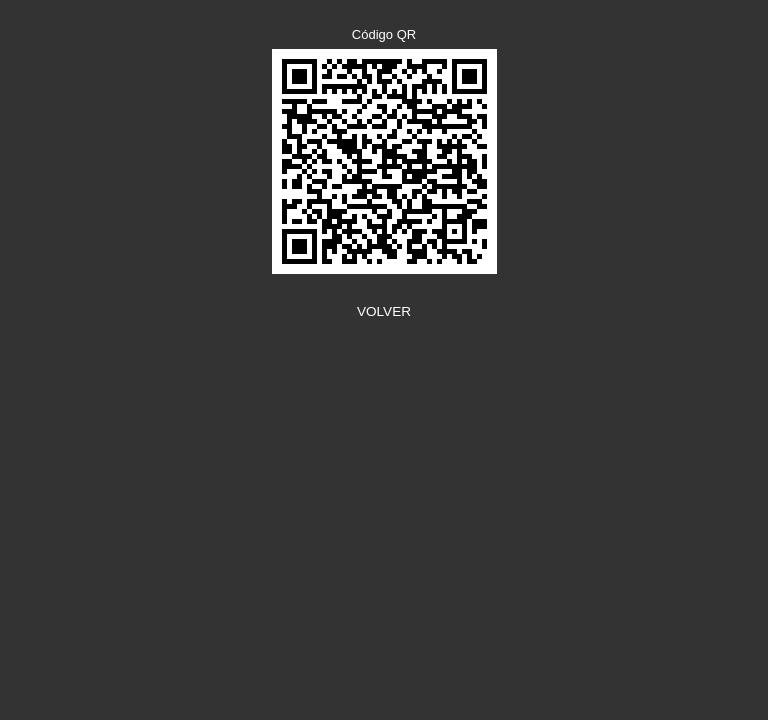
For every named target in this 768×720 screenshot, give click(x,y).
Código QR (384, 34)
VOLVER (384, 311)
